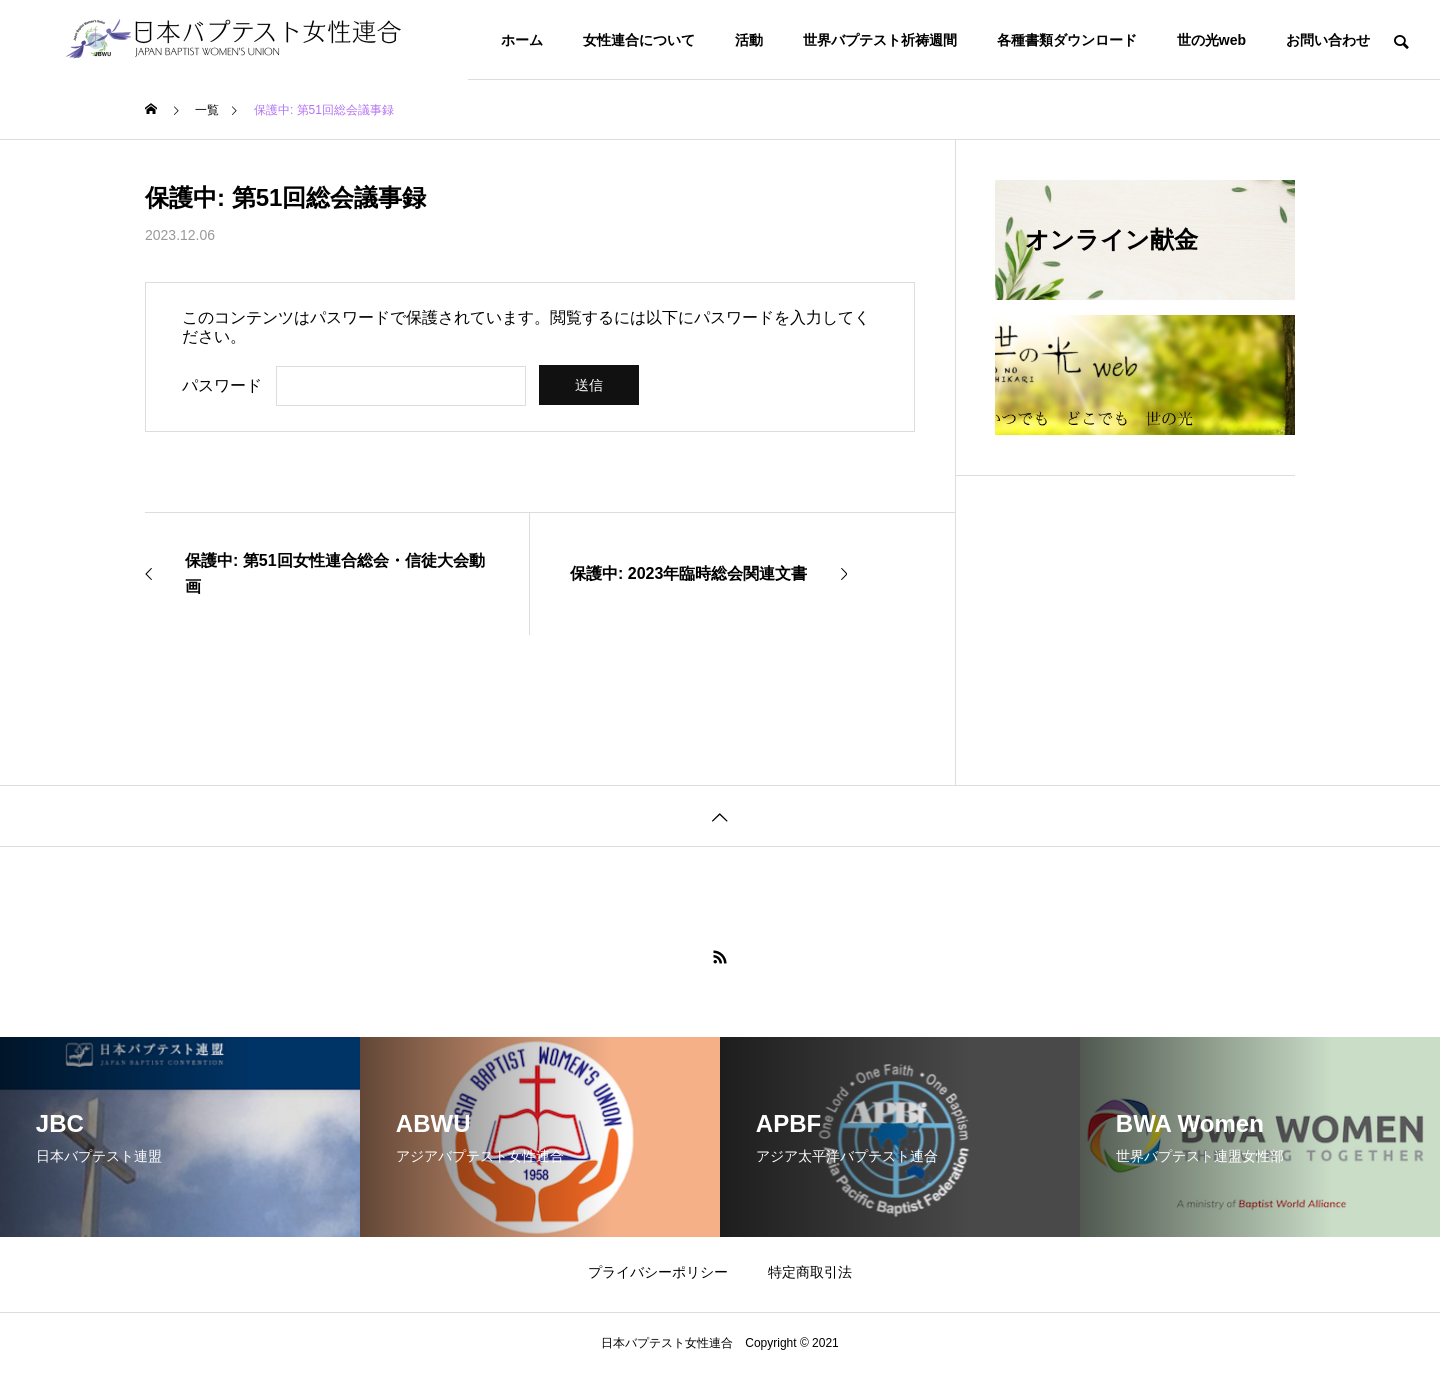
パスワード (222, 385)
